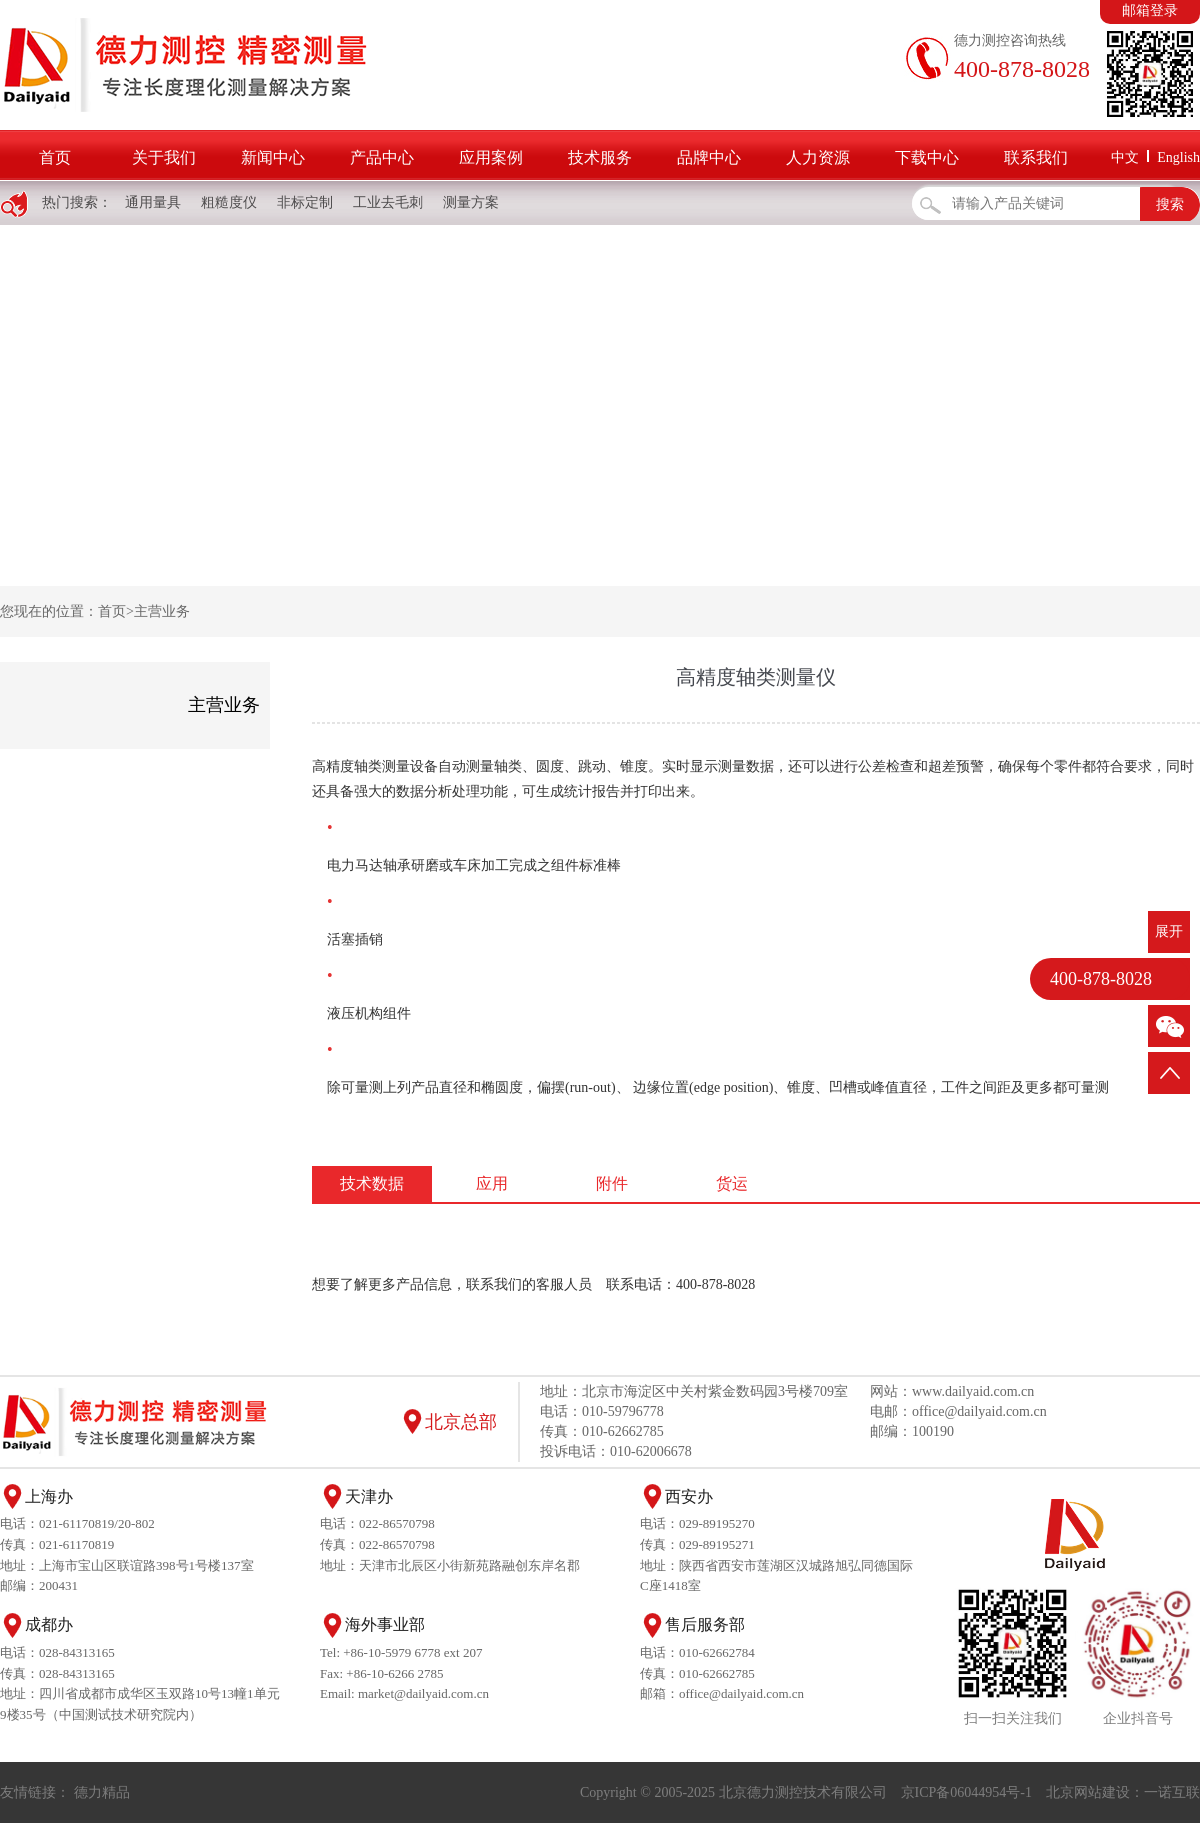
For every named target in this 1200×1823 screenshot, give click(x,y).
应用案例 (491, 157)
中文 (1125, 157)
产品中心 (382, 157)
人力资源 (818, 157)
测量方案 (471, 202)
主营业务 (162, 611)
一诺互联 (1172, 1792)
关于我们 (164, 157)
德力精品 (102, 1792)
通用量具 (153, 202)
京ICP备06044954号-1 (966, 1792)
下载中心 (927, 157)
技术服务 (600, 157)
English (1178, 157)
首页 (55, 157)
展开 (1169, 931)
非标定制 (305, 202)
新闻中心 (273, 157)
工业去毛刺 (388, 202)
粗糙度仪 (229, 202)
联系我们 (1036, 157)
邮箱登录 (1150, 10)
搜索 (1170, 204)
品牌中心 (709, 157)
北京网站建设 (1088, 1792)
